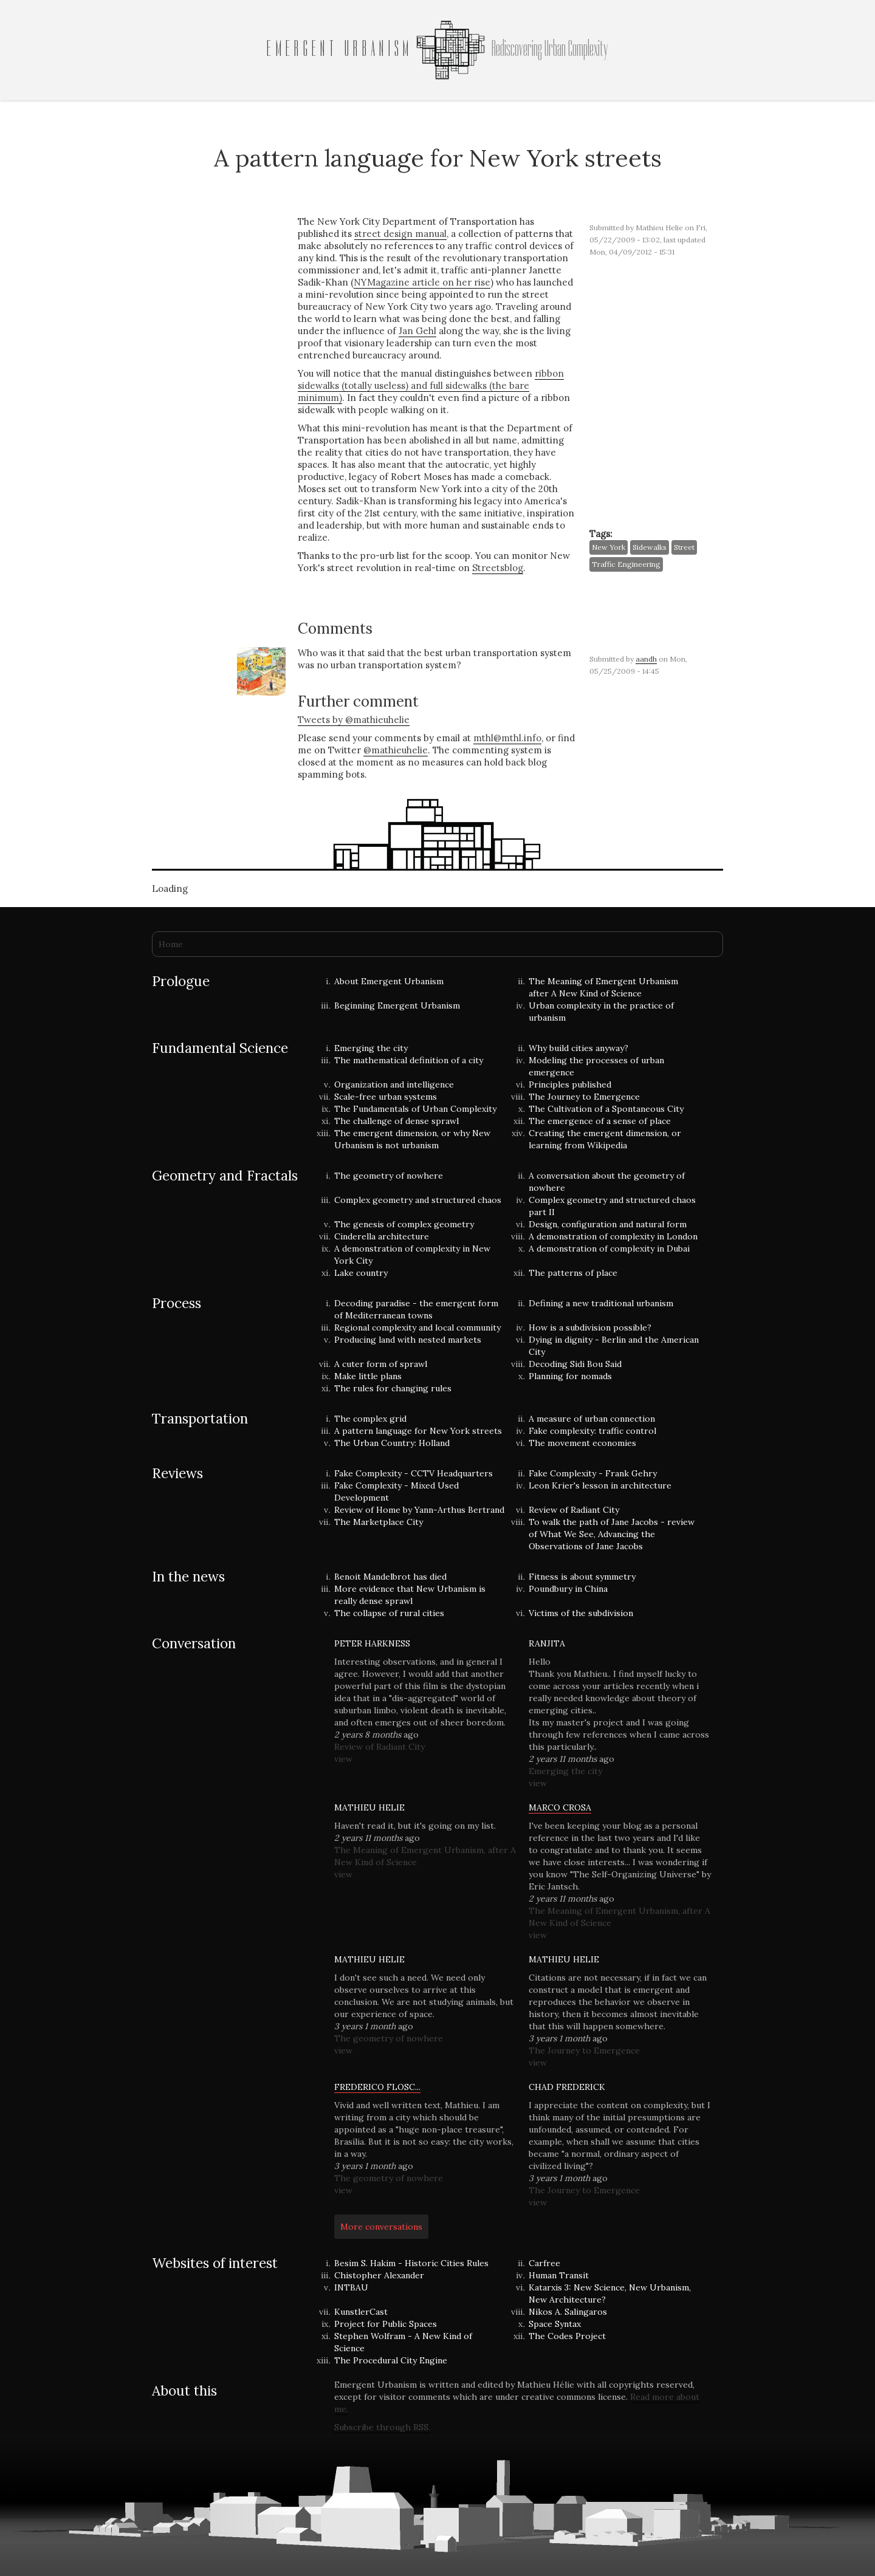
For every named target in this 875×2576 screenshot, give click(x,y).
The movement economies (582, 1442)
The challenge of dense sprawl (396, 1120)
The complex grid (370, 1418)
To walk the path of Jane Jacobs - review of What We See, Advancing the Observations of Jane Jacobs (612, 1534)
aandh (646, 658)
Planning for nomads (570, 1376)
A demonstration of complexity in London (613, 1236)
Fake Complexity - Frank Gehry (593, 1473)
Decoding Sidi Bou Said (575, 1363)
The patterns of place (573, 1272)
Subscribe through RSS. (382, 2427)
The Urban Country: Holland (392, 1442)
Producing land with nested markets (407, 1339)
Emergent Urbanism (340, 48)
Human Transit (559, 2275)
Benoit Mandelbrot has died (390, 1576)
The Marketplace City (378, 1521)
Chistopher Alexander (379, 2275)
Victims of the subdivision (581, 1613)
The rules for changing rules (392, 1388)
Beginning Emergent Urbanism (397, 1005)
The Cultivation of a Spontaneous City (606, 1108)
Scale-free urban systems (385, 1096)
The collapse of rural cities (389, 1613)
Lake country (361, 1272)
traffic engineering (626, 564)
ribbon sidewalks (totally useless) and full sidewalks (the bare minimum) (431, 385)
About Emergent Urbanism (389, 981)
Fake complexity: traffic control (592, 1430)
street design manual (400, 233)
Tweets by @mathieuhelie (354, 719)
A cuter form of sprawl (380, 1363)
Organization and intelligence (394, 1084)
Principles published (570, 1084)
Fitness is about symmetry (582, 1576)
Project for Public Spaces (385, 2323)
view (343, 1758)
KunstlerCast (361, 2311)
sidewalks (650, 547)
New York (608, 547)
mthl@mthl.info (507, 738)
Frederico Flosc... (377, 2086)
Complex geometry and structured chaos (417, 1199)
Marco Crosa (560, 1807)
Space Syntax (555, 2323)
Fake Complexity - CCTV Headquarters (413, 1473)
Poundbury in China (568, 1588)
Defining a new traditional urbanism (601, 1303)
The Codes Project (567, 2336)
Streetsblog (497, 568)
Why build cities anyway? (578, 1048)
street (684, 547)
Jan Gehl (417, 331)
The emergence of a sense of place (600, 1120)
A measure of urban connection (592, 1418)
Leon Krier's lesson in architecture (600, 1485)
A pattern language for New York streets (418, 1430)
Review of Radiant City (574, 1509)
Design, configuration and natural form (608, 1224)
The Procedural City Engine (390, 2360)
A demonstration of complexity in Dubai (609, 1248)
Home (171, 944)
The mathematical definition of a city (408, 1060)
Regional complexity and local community (417, 1327)
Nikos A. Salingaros (568, 2311)
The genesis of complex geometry (404, 1224)
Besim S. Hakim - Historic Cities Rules (411, 2263)
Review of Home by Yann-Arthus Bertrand (419, 1509)
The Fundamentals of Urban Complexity (415, 1108)
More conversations (381, 2226)
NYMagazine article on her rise (422, 282)
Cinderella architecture (381, 1236)
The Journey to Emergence (584, 1096)
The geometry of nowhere (388, 1175)
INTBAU (351, 2287)
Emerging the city (371, 1048)
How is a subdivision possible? (590, 1327)
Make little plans (368, 1376)
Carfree (544, 2263)
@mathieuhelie (395, 750)
